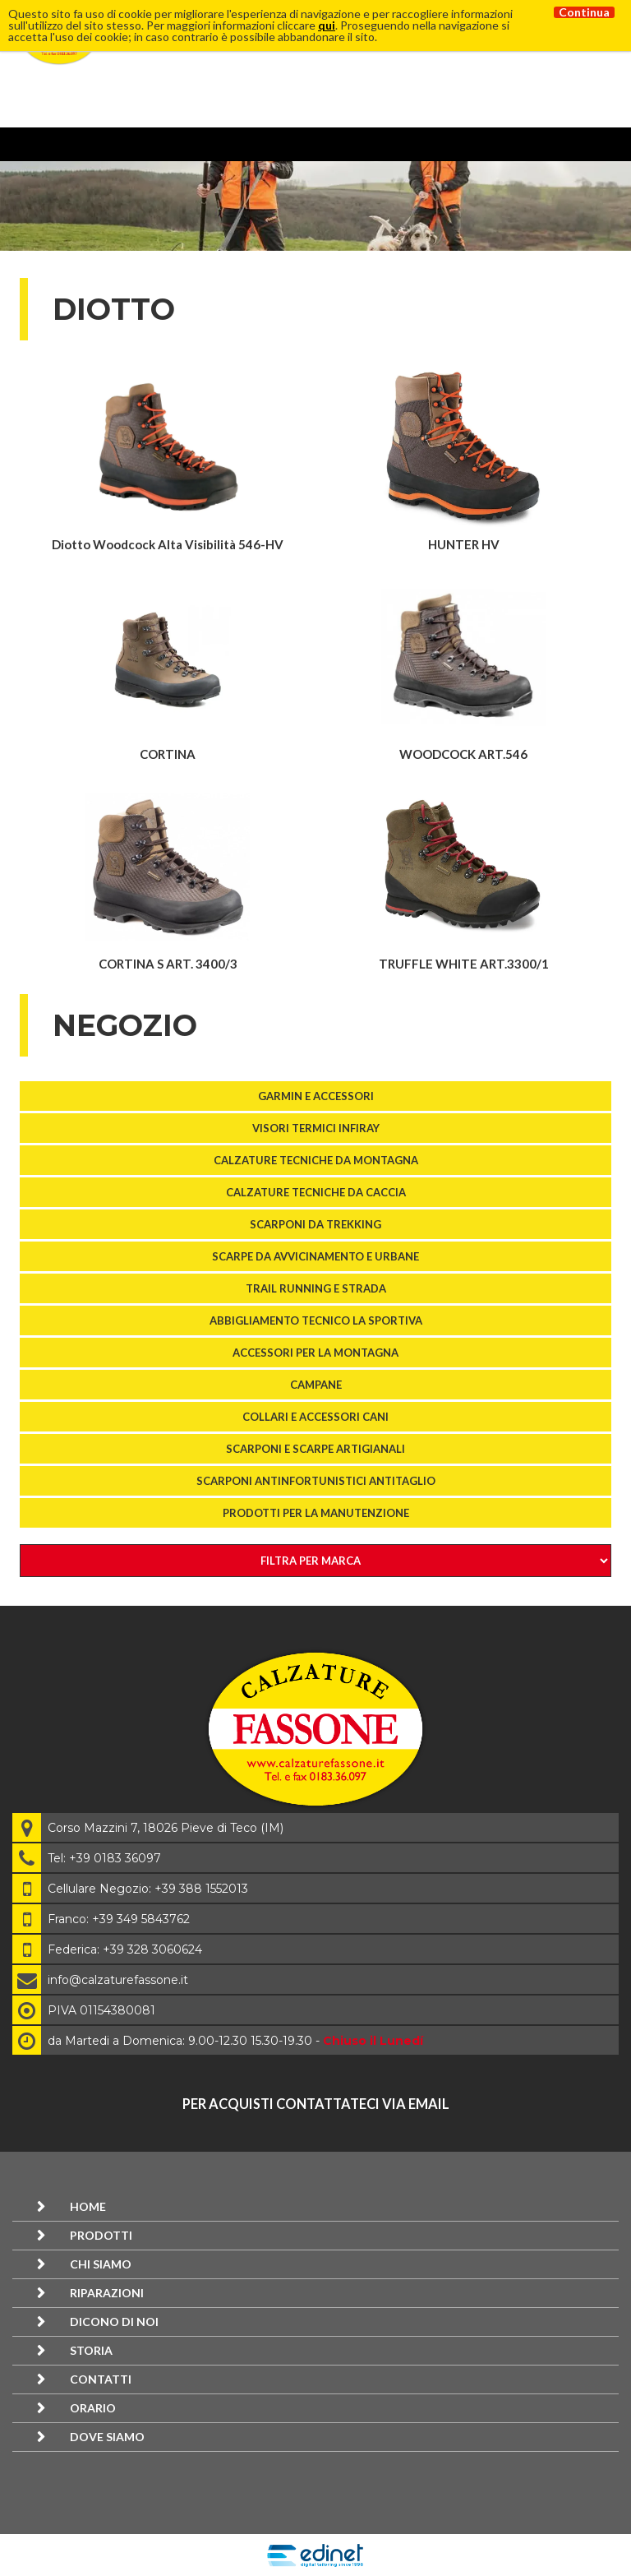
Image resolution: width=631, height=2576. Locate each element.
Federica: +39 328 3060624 (125, 1949)
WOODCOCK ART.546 (463, 754)
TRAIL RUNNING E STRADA (316, 1288)
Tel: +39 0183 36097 (104, 1858)
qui (326, 25)
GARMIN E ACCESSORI (316, 1096)
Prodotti (101, 2235)
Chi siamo (100, 2264)
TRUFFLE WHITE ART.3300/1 (464, 963)
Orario (93, 2408)
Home (88, 2206)
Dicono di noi (114, 2322)
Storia (91, 2350)
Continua (584, 12)
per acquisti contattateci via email (315, 2103)
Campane (316, 1384)
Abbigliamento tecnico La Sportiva (316, 1320)
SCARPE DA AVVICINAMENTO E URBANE (315, 1256)
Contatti (100, 2379)
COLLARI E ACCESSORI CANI (315, 1416)
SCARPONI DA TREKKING (315, 1224)
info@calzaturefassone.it (118, 1979)
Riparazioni (107, 2293)
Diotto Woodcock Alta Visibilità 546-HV (167, 544)
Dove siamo (107, 2437)
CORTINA (168, 754)
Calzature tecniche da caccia (316, 1192)
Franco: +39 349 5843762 (119, 1919)
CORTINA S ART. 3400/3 (168, 963)
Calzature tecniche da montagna (316, 1160)
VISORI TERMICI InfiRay (316, 1128)
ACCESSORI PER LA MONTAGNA (315, 1352)
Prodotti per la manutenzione (316, 1512)
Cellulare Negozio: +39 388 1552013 (148, 1888)
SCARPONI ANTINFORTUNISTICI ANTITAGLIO (315, 1480)
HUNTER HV (464, 544)
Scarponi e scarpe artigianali (315, 1448)
